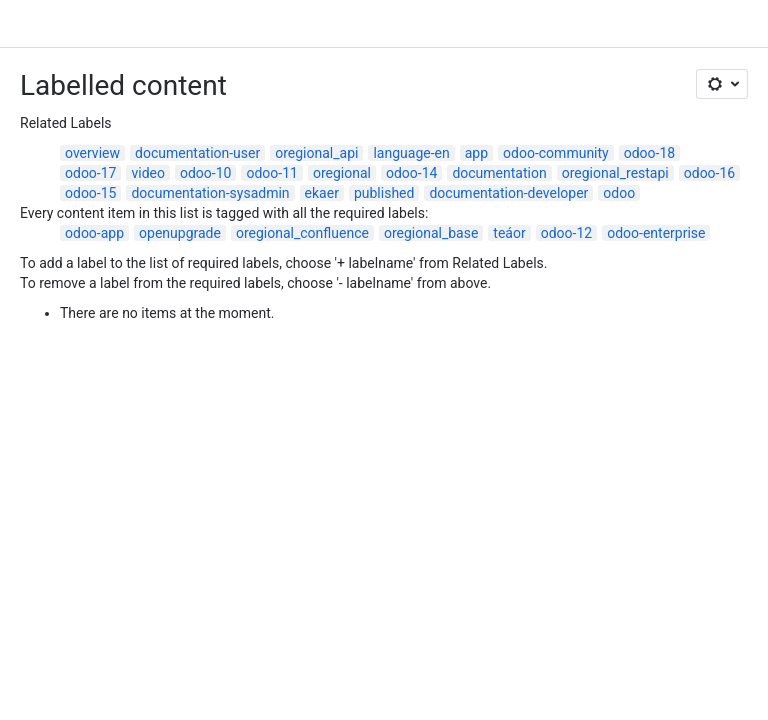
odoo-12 (566, 233)
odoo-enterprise (656, 233)
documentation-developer (508, 193)
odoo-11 (271, 173)
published (384, 193)
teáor (509, 233)
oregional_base (431, 233)
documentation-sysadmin (210, 193)
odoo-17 (90, 173)
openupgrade (180, 233)
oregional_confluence (302, 233)
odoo (619, 193)
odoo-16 (709, 173)
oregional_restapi (615, 173)
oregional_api (316, 153)
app (476, 153)
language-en (411, 153)
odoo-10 (205, 173)
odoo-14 (411, 173)
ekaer (322, 193)
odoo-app (94, 233)
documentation (499, 173)
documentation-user (197, 153)
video (148, 173)
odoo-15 (90, 193)
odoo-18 (649, 153)
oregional (342, 173)
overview (92, 153)
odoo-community (556, 153)
